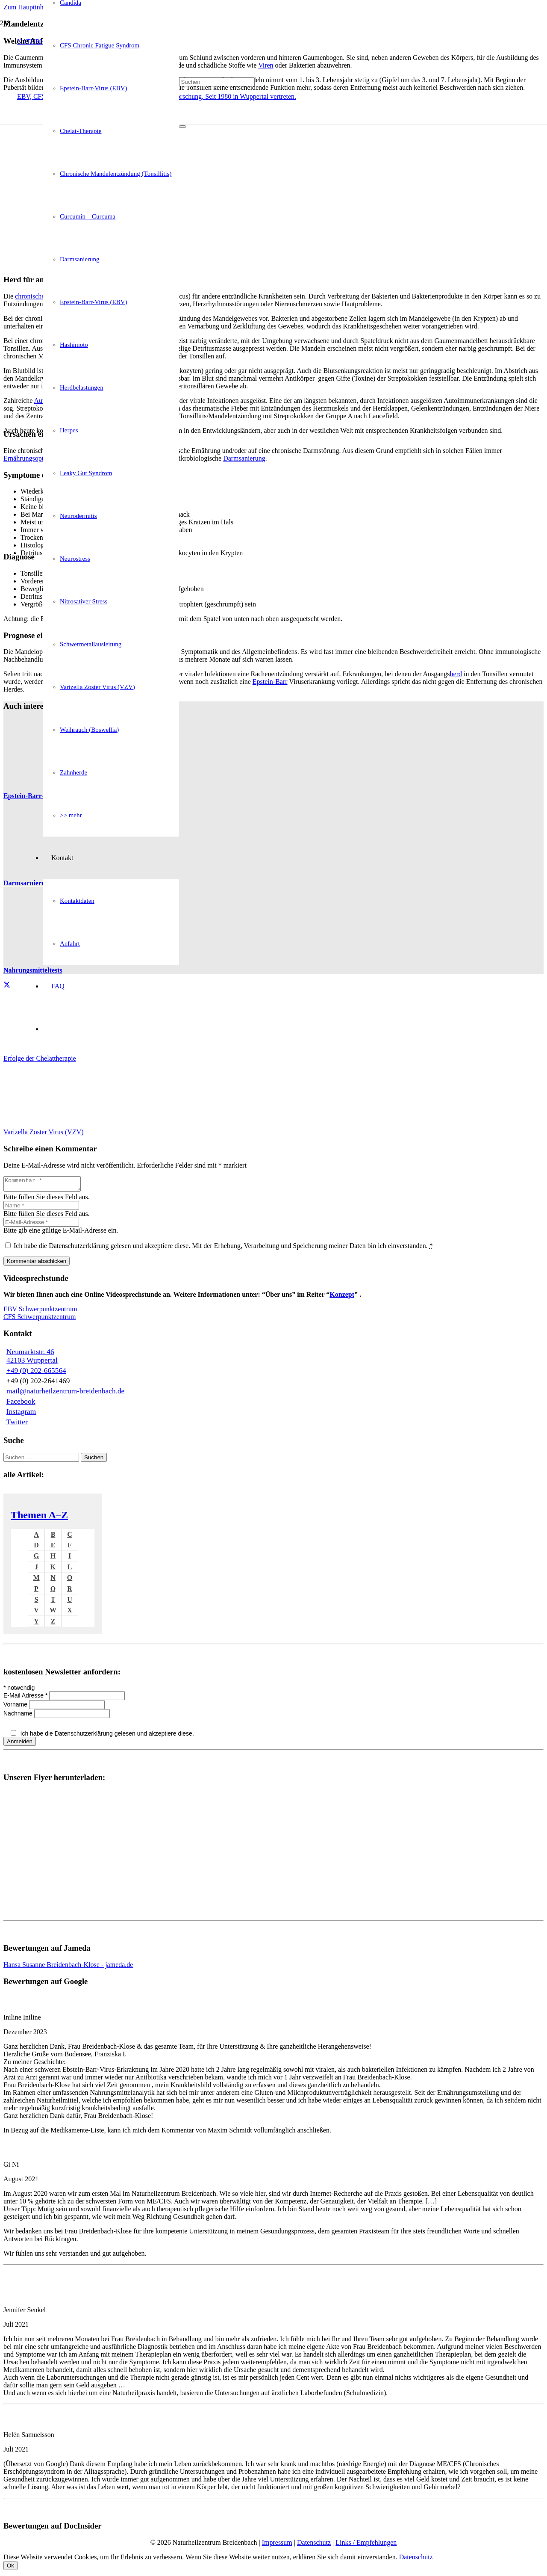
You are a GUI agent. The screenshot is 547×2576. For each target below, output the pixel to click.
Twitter (17, 1424)
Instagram (21, 1414)
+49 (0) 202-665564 (36, 1373)
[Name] (41, 1208)
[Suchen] (217, 81)
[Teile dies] (6, 984)
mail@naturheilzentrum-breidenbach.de (65, 1394)
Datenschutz (314, 2545)
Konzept (341, 1297)
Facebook (20, 1404)
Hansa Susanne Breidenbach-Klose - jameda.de (68, 1967)
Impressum (277, 2545)
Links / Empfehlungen (366, 2545)
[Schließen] (182, 126)
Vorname (16, 1707)
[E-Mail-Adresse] (41, 1224)
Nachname (18, 1715)
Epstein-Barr (270, 681)
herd (456, 673)
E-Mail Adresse (26, 1698)
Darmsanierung (244, 458)
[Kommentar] (46, 1185)
